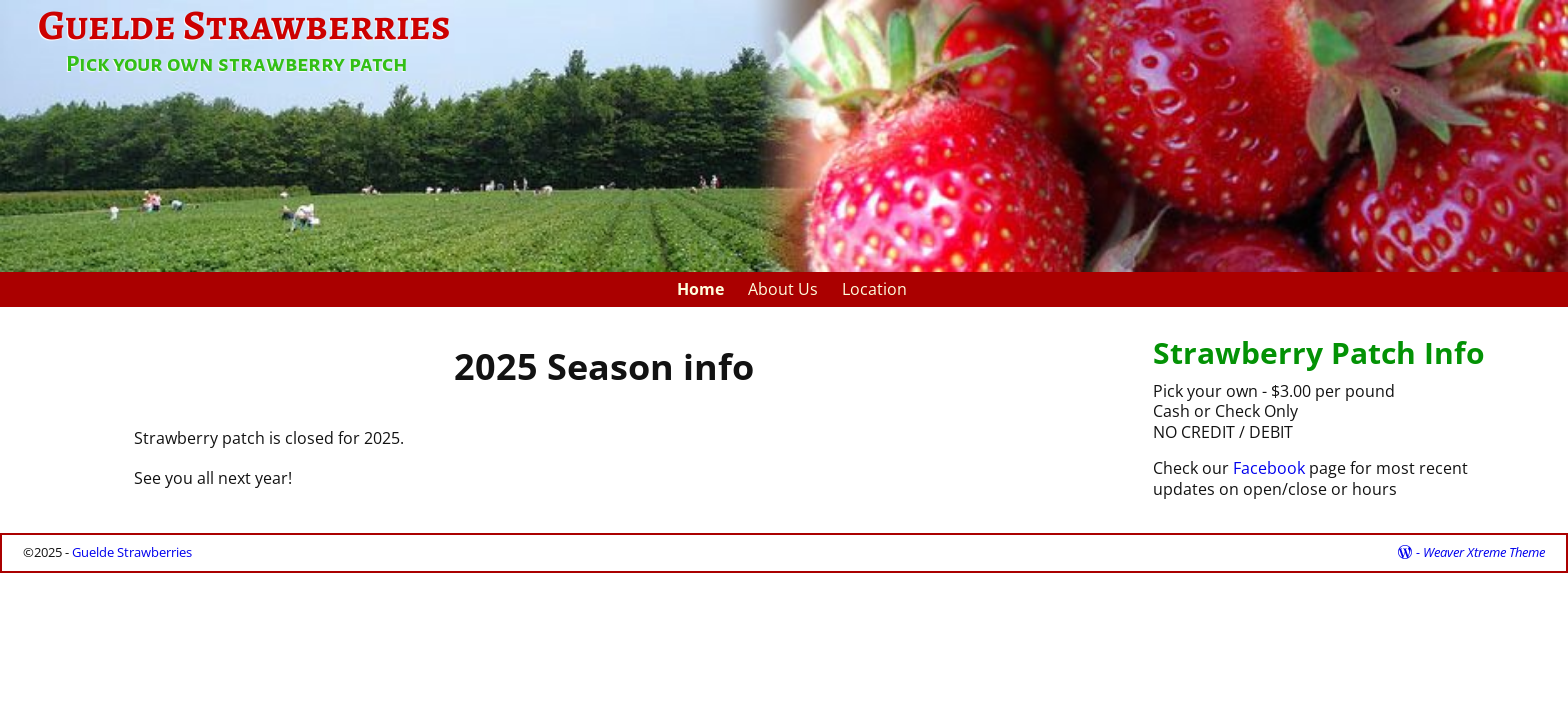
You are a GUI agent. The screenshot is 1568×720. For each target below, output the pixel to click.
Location (874, 289)
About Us (783, 289)
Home (700, 289)
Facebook (1269, 468)
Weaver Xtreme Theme (1484, 552)
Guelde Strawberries (132, 552)
